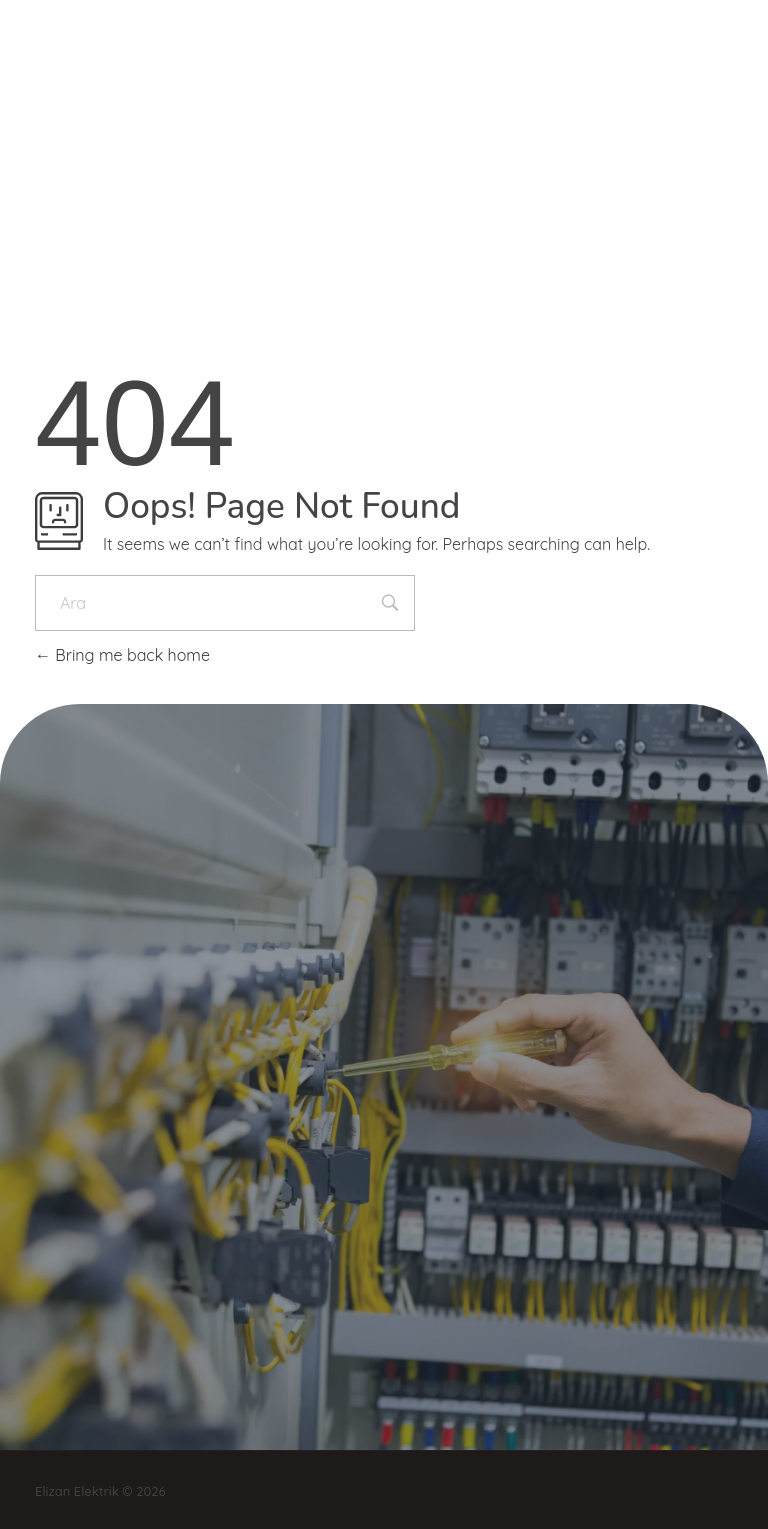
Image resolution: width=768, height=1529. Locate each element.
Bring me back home (122, 655)
